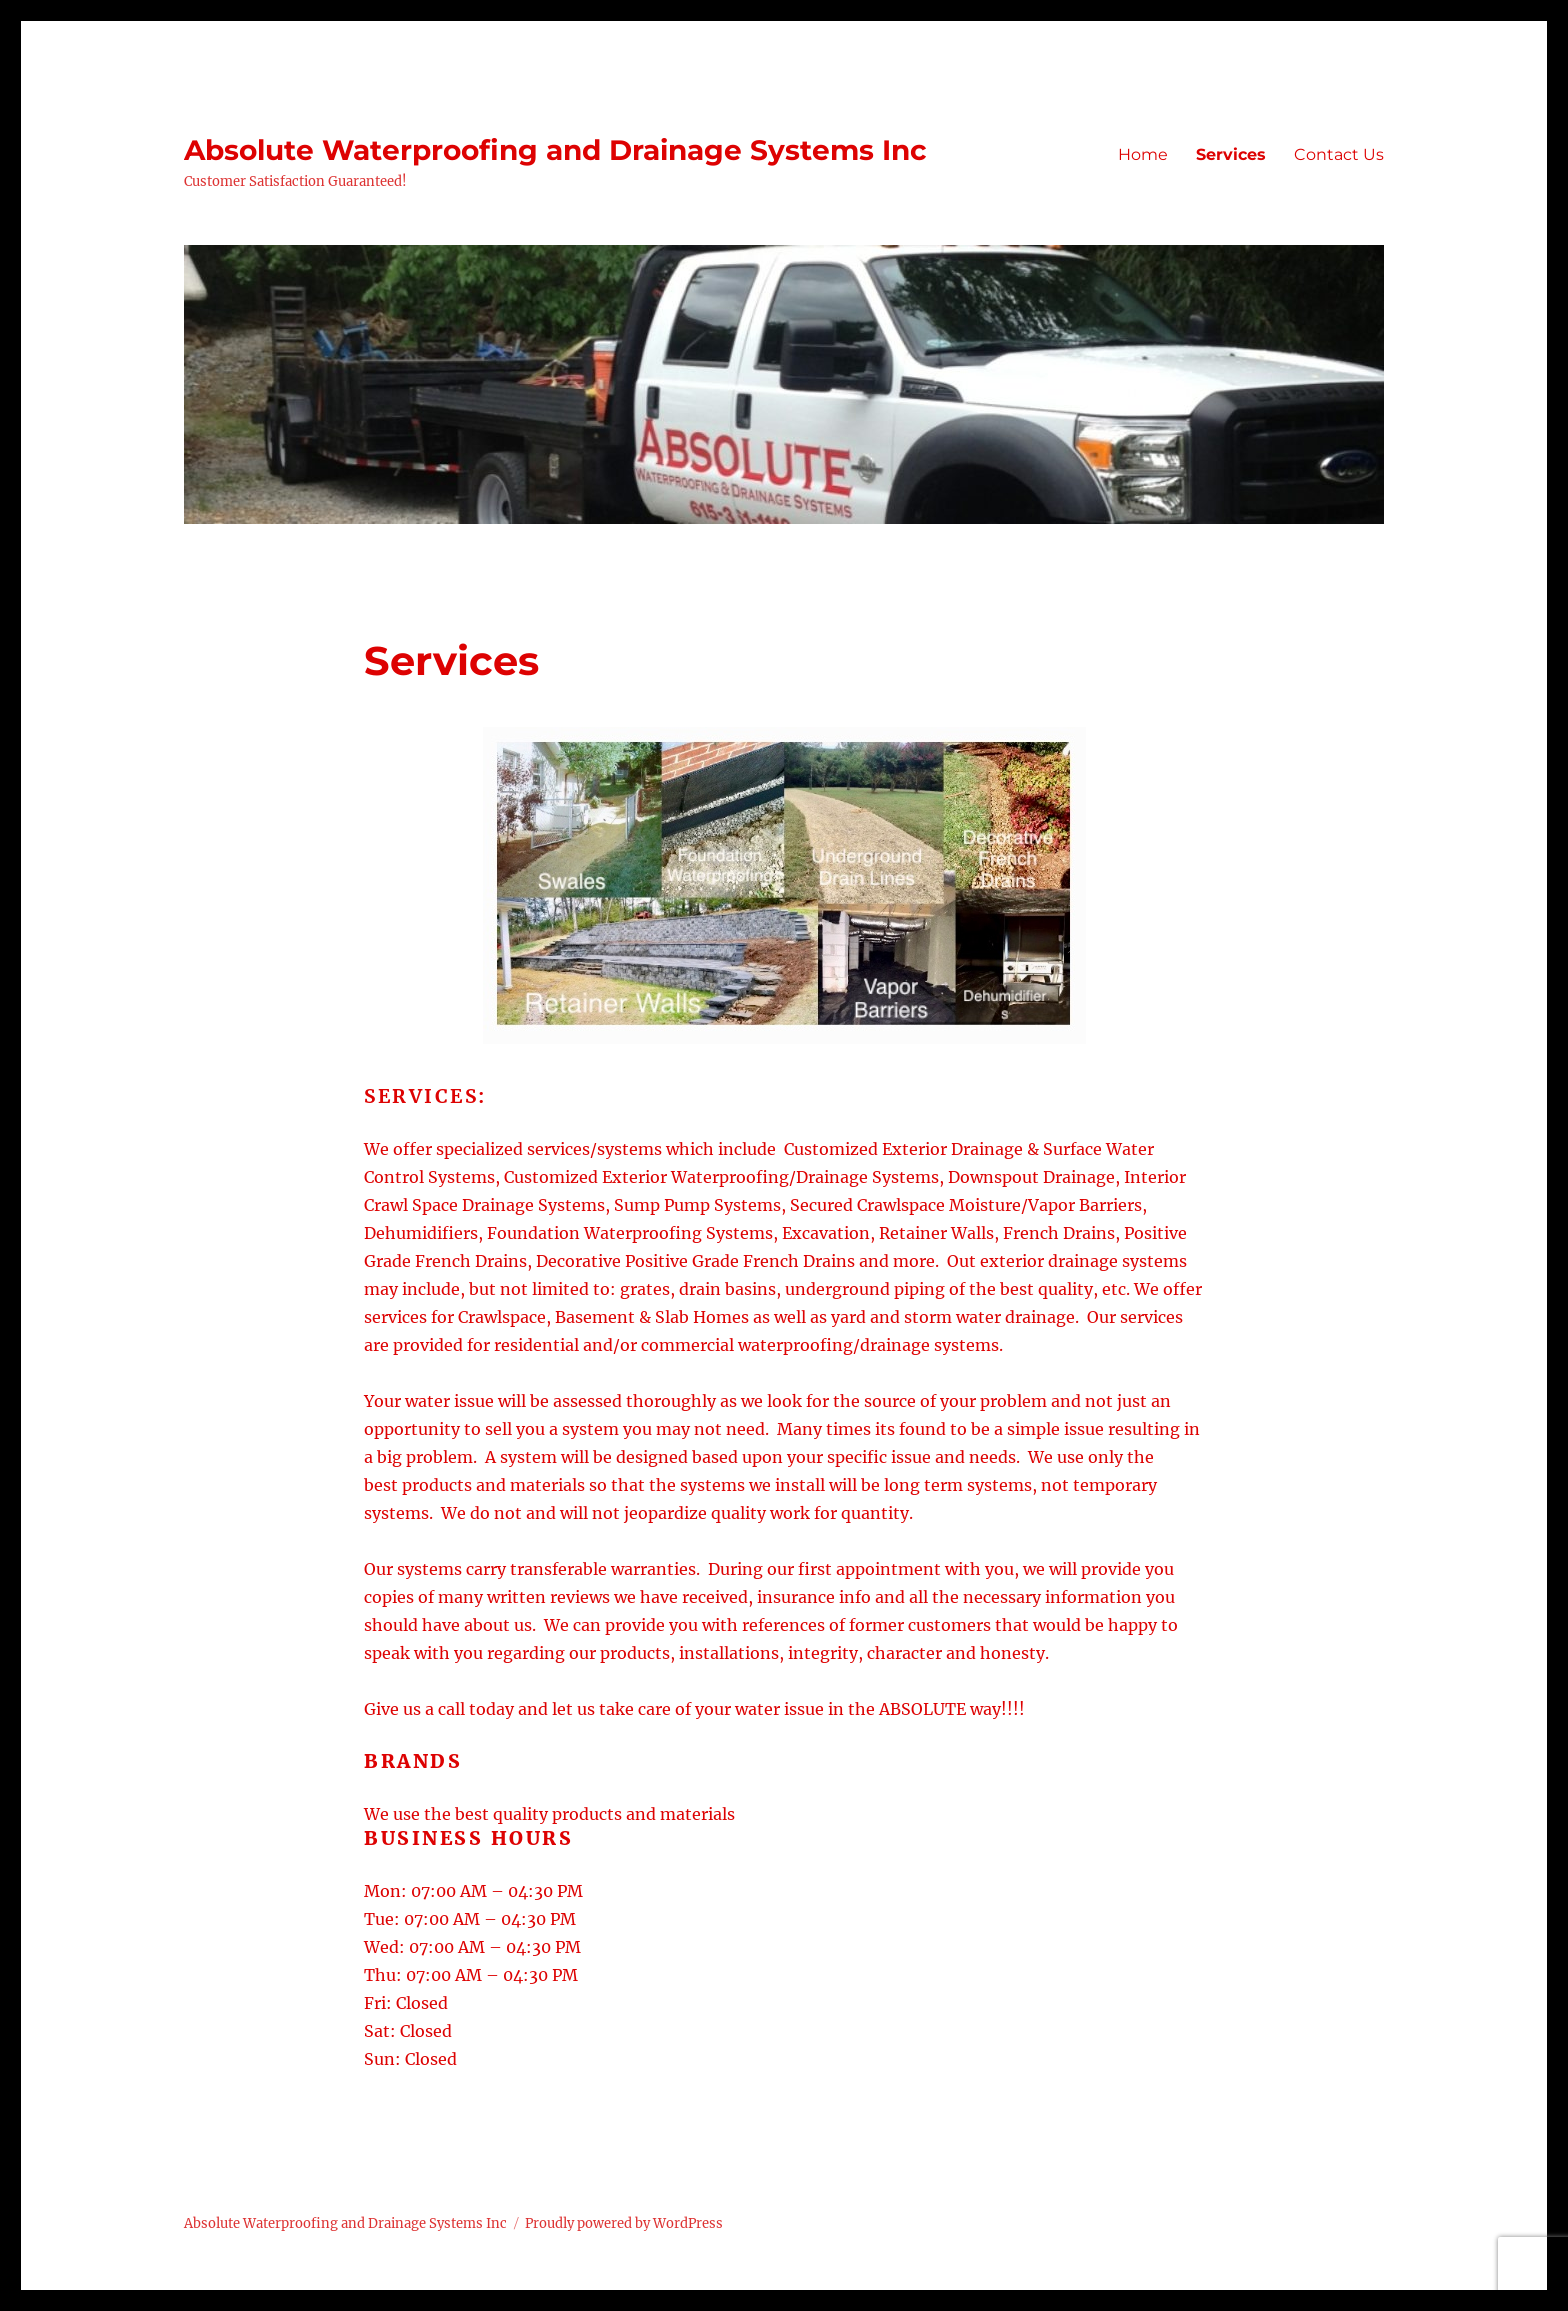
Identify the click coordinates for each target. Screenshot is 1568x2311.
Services (1231, 154)
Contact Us (1339, 154)
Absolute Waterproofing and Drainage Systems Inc (555, 150)
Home (1143, 154)
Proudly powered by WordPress (624, 2223)
